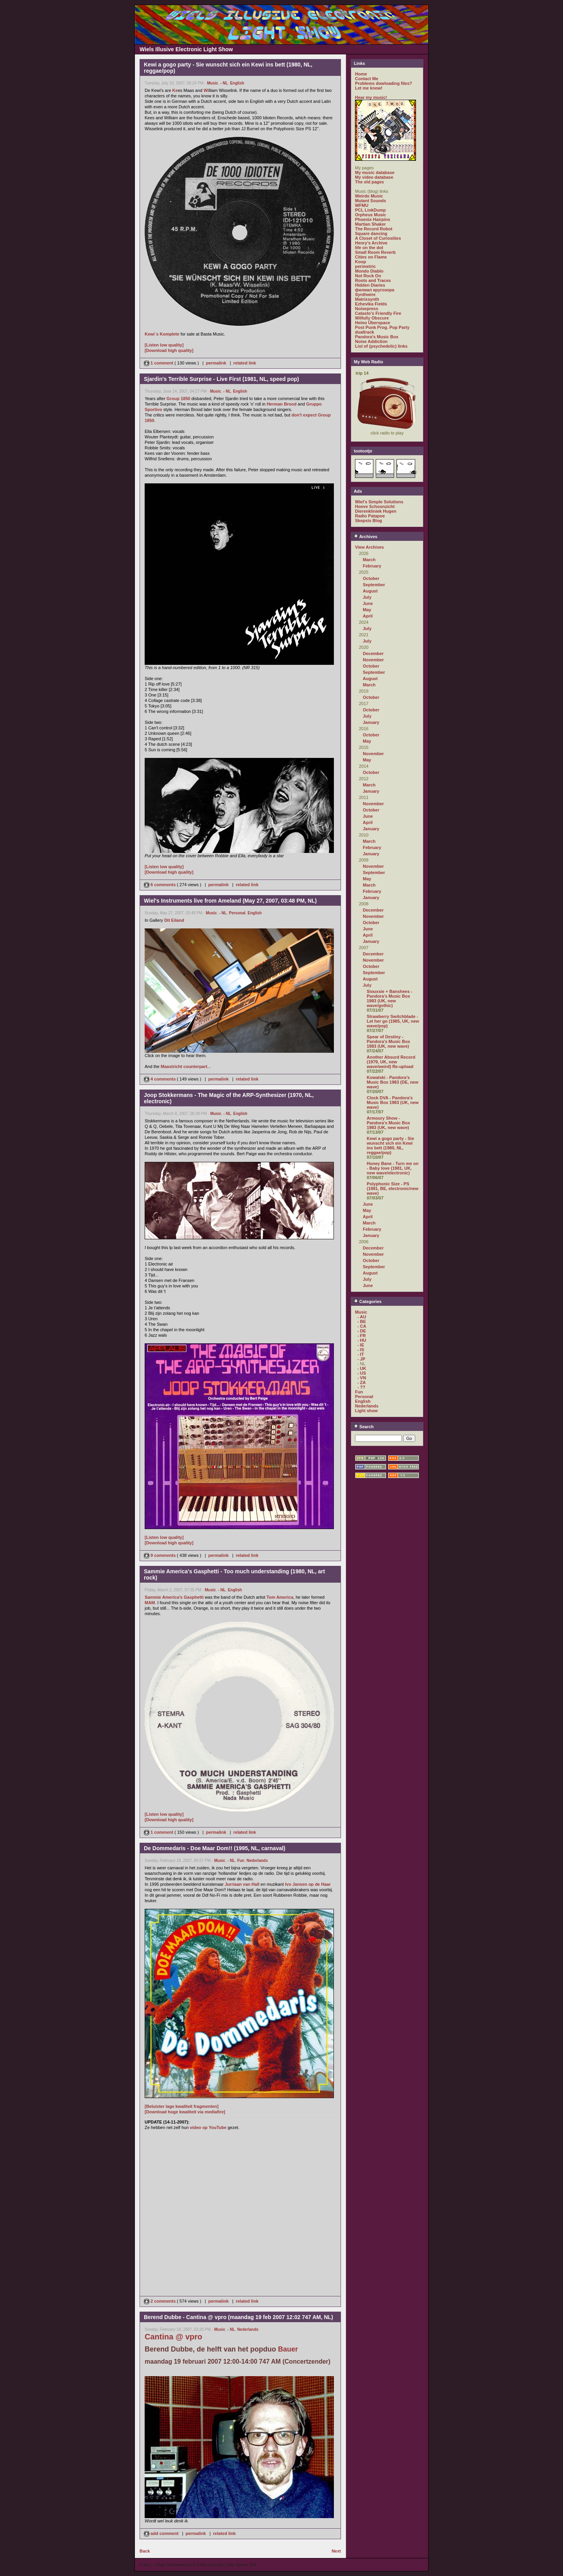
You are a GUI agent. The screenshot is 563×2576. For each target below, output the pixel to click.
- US (361, 1373)
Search (364, 1426)
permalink (216, 363)
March (369, 559)
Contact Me (366, 78)
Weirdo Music (369, 196)
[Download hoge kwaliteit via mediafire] (185, 2111)
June (368, 603)
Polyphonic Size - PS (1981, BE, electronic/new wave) (392, 1188)
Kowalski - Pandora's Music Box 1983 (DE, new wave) (392, 1082)
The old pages (369, 182)
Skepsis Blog (368, 520)
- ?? (361, 1387)
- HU (361, 1340)
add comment (162, 2533)
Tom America (280, 1597)
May (367, 609)
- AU (361, 1316)
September (374, 584)
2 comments (160, 2301)
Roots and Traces (373, 280)
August (370, 591)
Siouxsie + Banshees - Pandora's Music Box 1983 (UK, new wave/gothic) (389, 998)
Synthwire (365, 294)
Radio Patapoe (370, 515)
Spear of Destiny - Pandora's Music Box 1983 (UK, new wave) (388, 1041)
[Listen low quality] (164, 345)
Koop (360, 261)
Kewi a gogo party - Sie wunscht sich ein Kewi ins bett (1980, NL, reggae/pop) (390, 1145)
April (368, 616)
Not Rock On (368, 275)
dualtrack (364, 332)
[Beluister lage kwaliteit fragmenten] (182, 2106)
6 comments (160, 884)
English (237, 83)
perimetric (365, 266)
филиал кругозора (374, 289)
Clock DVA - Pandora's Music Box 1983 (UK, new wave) (393, 1102)
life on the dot (369, 247)
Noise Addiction (371, 341)
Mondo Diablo (369, 271)
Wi (206, 90)
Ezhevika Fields (371, 304)
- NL (224, 83)
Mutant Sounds (370, 200)
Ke (175, 90)
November (373, 659)
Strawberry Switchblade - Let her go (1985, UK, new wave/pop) (393, 1021)
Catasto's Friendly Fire (378, 313)
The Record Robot (373, 228)
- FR (361, 1335)
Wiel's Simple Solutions (379, 501)
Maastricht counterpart (184, 1066)
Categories (368, 1301)
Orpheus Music (370, 214)
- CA (361, 1326)
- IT (360, 1354)
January (371, 722)
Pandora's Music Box (376, 336)
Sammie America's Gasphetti (174, 1597)
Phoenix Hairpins (372, 219)
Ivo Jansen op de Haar (308, 1884)
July (367, 597)
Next (336, 2551)
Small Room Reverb (375, 252)
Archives (365, 536)
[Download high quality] (169, 350)
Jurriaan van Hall (242, 1884)
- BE (361, 1321)
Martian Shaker (370, 224)
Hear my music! (371, 97)
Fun (240, 1860)
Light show (366, 1410)
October (371, 578)
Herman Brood (281, 404)
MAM (150, 1602)
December (373, 653)
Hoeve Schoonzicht (374, 506)
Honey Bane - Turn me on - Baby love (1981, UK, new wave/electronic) (392, 1168)
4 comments (160, 1079)
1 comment (159, 363)
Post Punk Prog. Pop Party (382, 327)
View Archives (369, 547)
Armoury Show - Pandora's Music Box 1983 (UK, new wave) (388, 1123)
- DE (361, 1330)
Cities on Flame (371, 257)
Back (145, 2551)
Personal (237, 913)
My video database (374, 177)
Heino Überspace (372, 322)
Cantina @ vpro (173, 2336)
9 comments (160, 1555)
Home (361, 74)
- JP (361, 1359)
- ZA (361, 1382)
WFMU (361, 205)
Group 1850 (178, 398)
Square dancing (371, 233)
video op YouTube (208, 2127)
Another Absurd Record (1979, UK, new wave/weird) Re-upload (391, 1062)
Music (212, 83)
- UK (361, 1368)
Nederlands (257, 1860)
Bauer (288, 2349)
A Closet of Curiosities (378, 238)
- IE (360, 1345)
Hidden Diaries (370, 285)
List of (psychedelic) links (381, 346)
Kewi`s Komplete (162, 334)
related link (244, 363)
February (372, 566)
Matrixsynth (367, 299)
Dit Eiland (174, 920)
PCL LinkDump (370, 210)
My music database (374, 172)
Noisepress (366, 308)
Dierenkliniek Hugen (375, 511)
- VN (361, 1377)
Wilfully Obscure (372, 318)
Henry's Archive (371, 243)
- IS (360, 1349)
